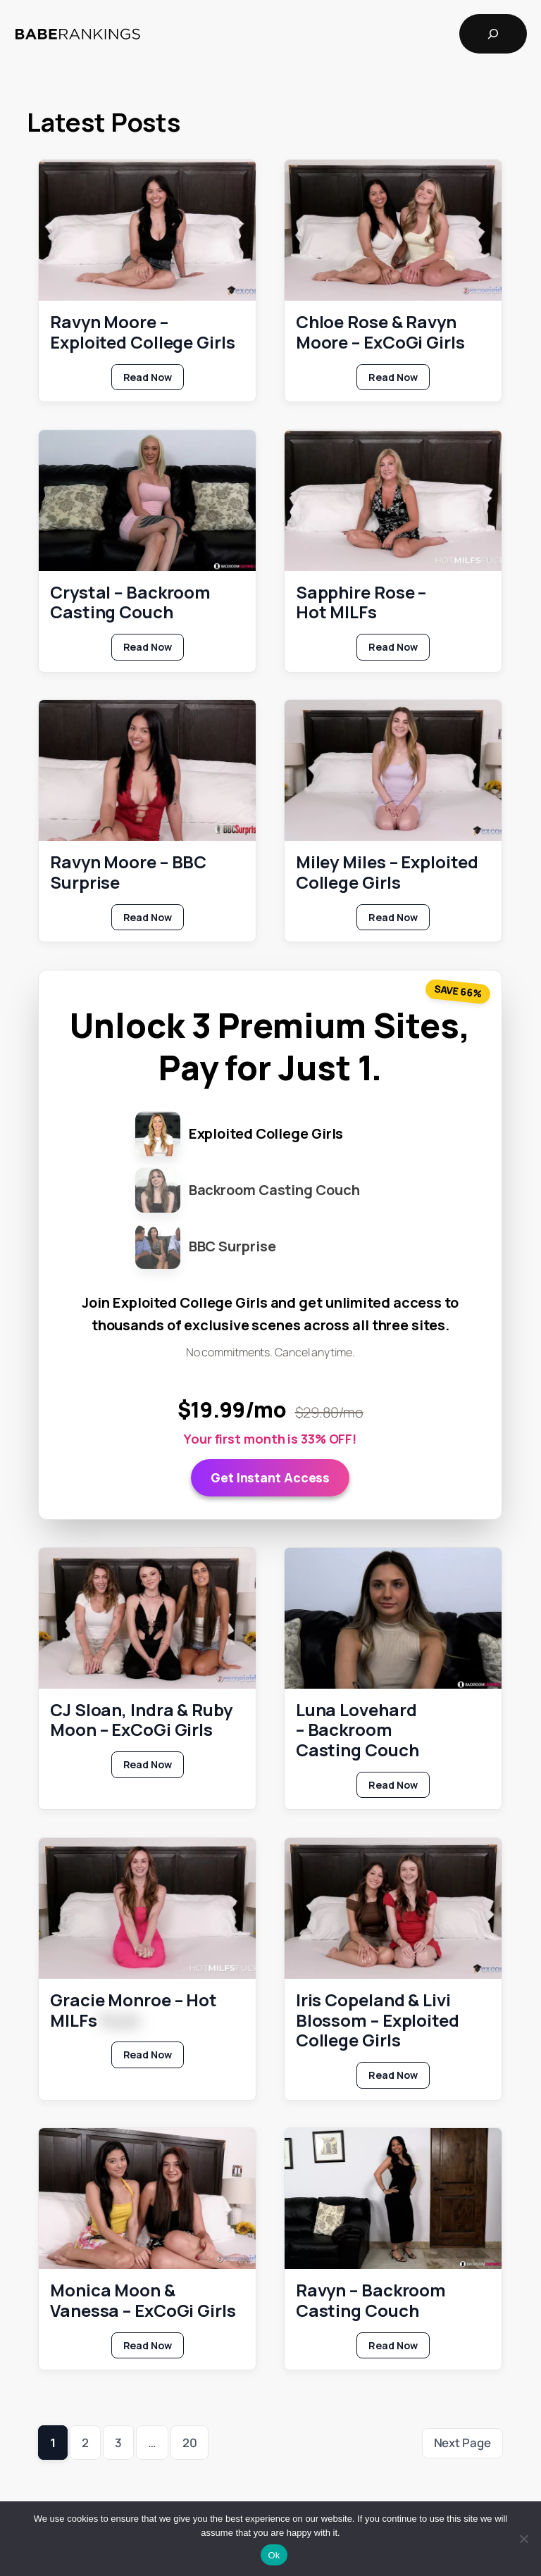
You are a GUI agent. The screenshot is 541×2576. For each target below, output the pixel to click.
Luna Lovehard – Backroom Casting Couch (357, 1730)
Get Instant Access (270, 1477)
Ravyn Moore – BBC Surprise (128, 872)
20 (189, 2442)
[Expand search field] (493, 34)
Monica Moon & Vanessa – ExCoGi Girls (143, 2300)
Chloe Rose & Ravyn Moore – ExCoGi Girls (380, 332)
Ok (274, 2555)
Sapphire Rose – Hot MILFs (361, 602)
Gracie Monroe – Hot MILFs (133, 2010)
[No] (523, 2539)
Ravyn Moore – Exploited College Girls (142, 332)
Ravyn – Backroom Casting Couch (371, 2300)
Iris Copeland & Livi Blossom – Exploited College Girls (377, 2020)
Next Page (462, 2442)
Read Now (153, 380)
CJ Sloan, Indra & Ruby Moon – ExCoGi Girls (141, 1720)
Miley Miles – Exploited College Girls (387, 872)
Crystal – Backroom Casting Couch (130, 602)
